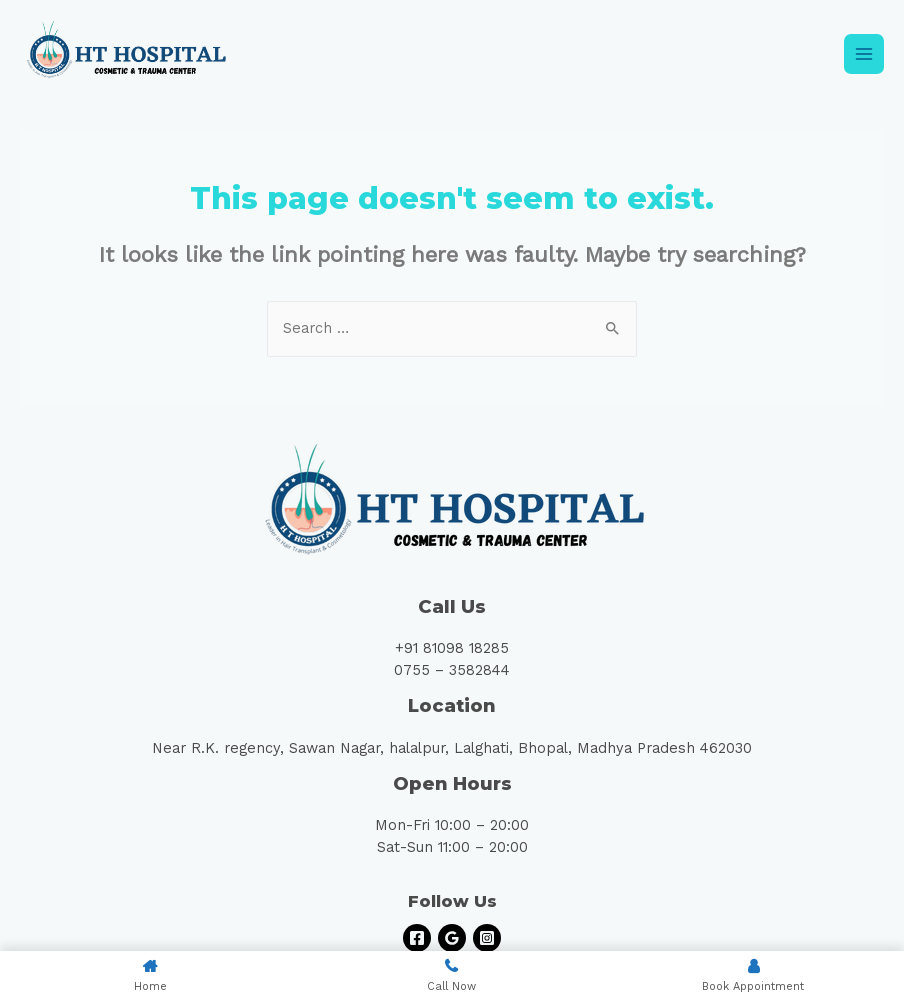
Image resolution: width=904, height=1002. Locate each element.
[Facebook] (417, 938)
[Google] (452, 938)
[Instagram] (487, 938)
